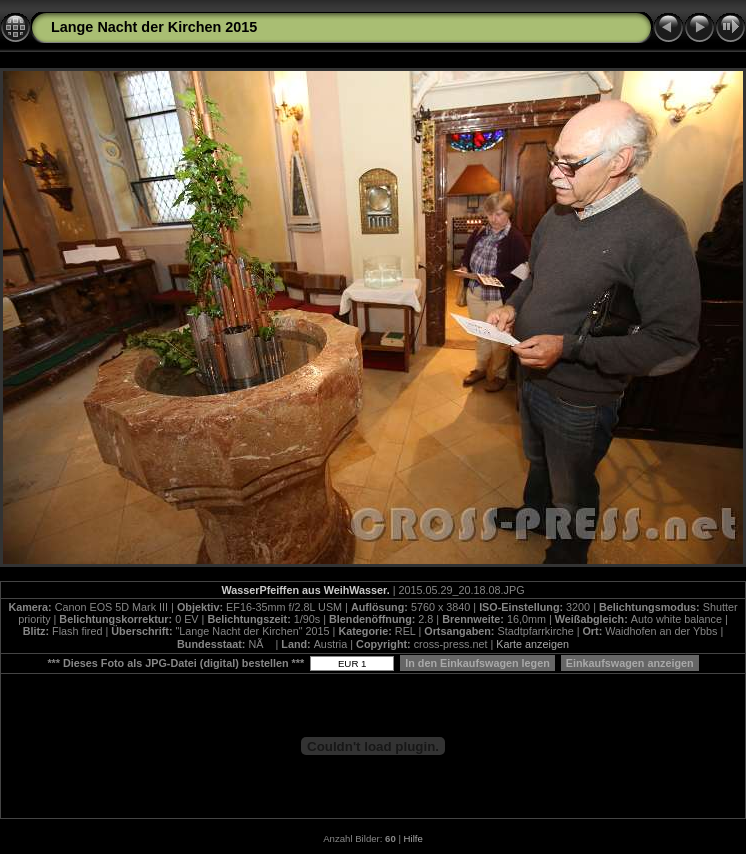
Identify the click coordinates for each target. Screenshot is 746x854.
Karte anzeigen (532, 644)
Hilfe (413, 838)
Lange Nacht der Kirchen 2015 (154, 27)
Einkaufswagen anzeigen (630, 663)
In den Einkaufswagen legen (477, 663)
